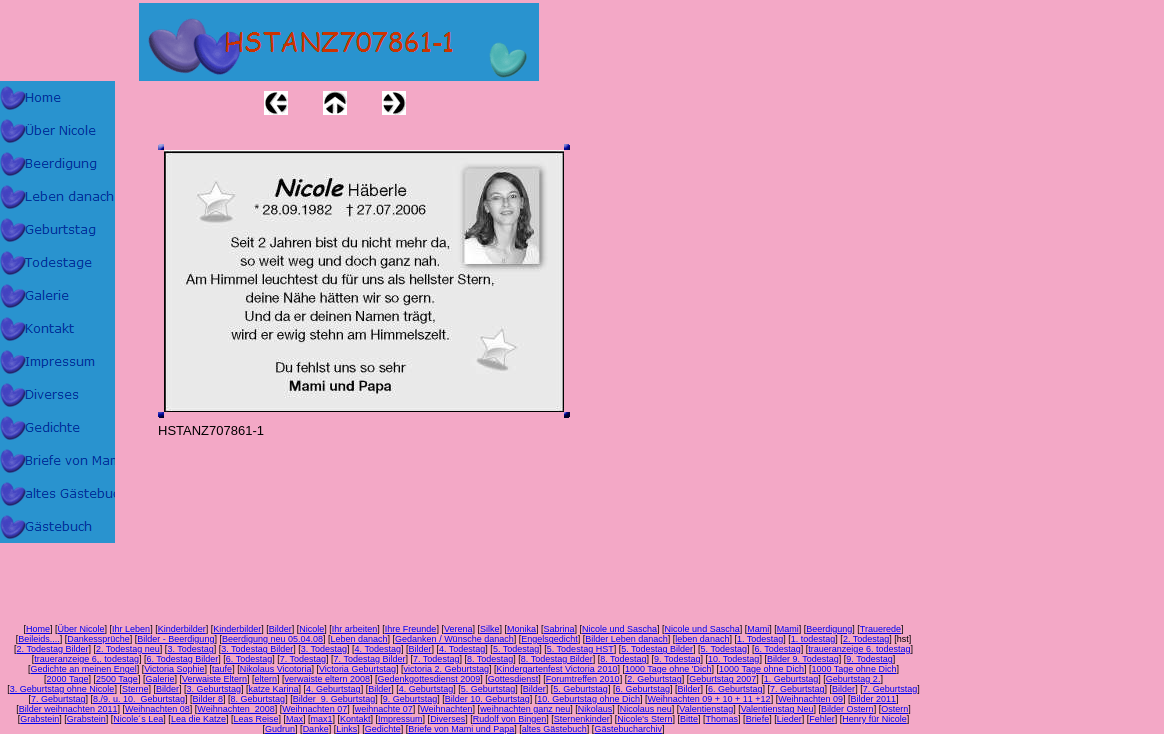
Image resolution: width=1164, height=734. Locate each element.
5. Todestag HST (580, 649)
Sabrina (559, 629)
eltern (265, 679)
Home (38, 629)
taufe (222, 669)
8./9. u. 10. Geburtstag (139, 699)
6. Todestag (777, 649)
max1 (322, 719)
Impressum (400, 719)
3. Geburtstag (213, 689)
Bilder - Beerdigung (175, 639)
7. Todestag (303, 659)
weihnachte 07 (384, 709)
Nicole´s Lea (138, 719)
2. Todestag (866, 639)
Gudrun (280, 729)
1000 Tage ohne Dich (761, 669)
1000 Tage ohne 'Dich (668, 669)
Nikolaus (595, 709)
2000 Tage (68, 679)
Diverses (447, 719)
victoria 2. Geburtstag (446, 669)
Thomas (722, 719)
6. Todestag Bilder (182, 659)
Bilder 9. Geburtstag (334, 699)
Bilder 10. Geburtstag (487, 699)
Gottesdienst (513, 679)
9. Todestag (677, 659)
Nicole (311, 629)
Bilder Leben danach (626, 639)
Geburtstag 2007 (722, 679)
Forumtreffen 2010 (583, 679)
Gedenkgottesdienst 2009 (429, 679)
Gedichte (383, 729)
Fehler (822, 719)
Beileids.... (39, 639)
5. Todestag (516, 649)
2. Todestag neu (128, 649)
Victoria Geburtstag (357, 669)
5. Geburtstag (488, 689)
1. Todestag (760, 639)
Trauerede (880, 629)
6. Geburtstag (642, 689)
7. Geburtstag (797, 689)
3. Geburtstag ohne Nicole (62, 689)
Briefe (758, 719)
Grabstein (39, 719)
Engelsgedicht (549, 639)
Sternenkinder (582, 719)
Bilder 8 (208, 699)
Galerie (159, 679)
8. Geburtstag (258, 699)
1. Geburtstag (791, 679)
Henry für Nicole (874, 719)
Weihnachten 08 (157, 709)
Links (346, 729)
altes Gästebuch (554, 729)
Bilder (280, 629)
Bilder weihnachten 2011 (68, 709)
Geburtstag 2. (853, 679)
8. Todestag (490, 659)
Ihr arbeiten (355, 629)
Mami (758, 629)
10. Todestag (733, 659)
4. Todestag (378, 649)
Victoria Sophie (174, 669)
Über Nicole (81, 629)
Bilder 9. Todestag (803, 659)
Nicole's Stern (644, 719)
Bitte (689, 719)
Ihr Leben (131, 629)
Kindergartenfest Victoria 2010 (556, 669)
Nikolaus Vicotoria (276, 669)
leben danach (702, 639)
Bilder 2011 (874, 699)
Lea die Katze (198, 719)
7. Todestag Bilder (370, 659)
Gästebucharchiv (628, 729)
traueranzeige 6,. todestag (86, 659)
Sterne (135, 689)
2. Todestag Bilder (53, 649)
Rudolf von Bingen (510, 719)
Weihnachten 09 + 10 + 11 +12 (708, 699)
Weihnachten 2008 (235, 709)
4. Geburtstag (333, 689)
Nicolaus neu (646, 709)
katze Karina (274, 689)
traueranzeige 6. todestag (859, 649)
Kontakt (355, 719)
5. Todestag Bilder (657, 649)
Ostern (894, 709)
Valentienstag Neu (777, 709)
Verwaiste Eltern (214, 679)
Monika (521, 629)
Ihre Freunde (411, 629)
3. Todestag (190, 649)
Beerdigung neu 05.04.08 (272, 639)
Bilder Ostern (847, 709)
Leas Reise (255, 719)
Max (294, 719)
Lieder (789, 719)
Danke (316, 729)
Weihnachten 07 (314, 709)
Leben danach (359, 639)
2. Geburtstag (654, 679)
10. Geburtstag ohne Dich (588, 699)
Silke (490, 629)
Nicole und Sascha (619, 629)
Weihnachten (446, 709)
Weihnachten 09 (810, 699)
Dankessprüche (98, 639)
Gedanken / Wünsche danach (454, 639)
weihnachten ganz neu (525, 709)
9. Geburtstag (410, 699)
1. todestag (813, 639)
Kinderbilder (182, 629)
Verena (458, 629)
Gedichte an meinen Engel (84, 669)
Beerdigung (829, 629)
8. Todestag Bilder (557, 659)
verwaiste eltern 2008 (328, 679)
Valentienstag (706, 709)
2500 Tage (117, 679)
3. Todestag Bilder (257, 649)
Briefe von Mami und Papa (461, 729)
